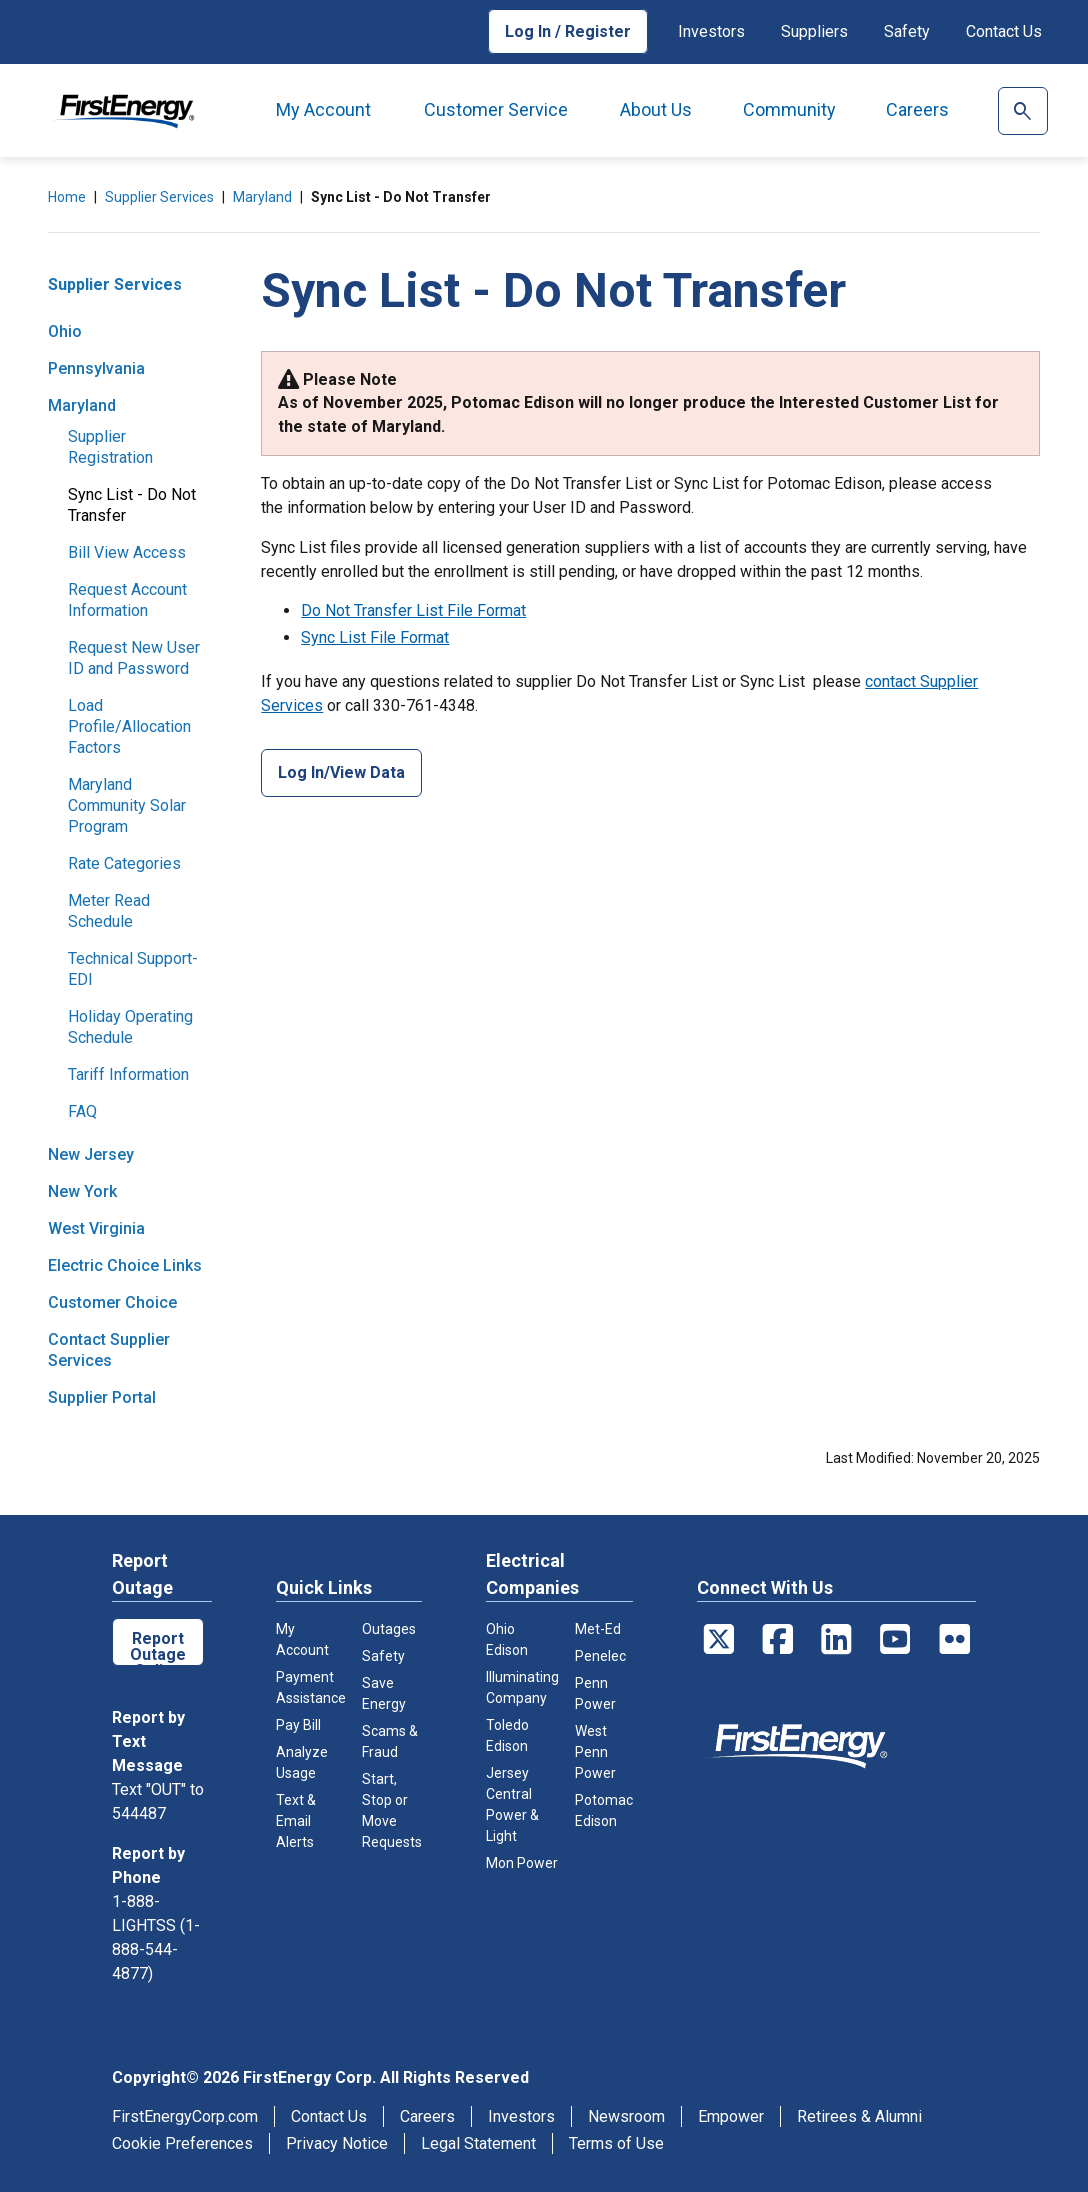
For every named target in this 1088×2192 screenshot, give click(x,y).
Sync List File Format (375, 637)
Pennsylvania (96, 368)
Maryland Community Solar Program (127, 805)
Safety (907, 31)
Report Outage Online (158, 1647)
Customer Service (496, 109)
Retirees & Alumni (859, 2116)
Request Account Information (127, 600)
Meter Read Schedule (109, 911)
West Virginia (96, 1228)
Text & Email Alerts (296, 1821)
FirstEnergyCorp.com (185, 2116)
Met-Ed (598, 1629)
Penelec (600, 1656)
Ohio (65, 331)
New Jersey (91, 1154)
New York (82, 1191)
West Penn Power (595, 1752)
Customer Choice (112, 1302)
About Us (656, 109)
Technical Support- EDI (133, 969)
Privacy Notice (337, 2143)
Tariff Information (128, 1074)
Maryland (262, 197)
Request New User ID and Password (134, 658)
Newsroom (626, 2116)
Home (67, 197)
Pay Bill (298, 1725)
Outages (389, 1629)
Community (789, 109)
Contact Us (1004, 31)
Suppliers (814, 31)
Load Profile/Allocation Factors (129, 726)
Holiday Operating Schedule (130, 1027)
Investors (711, 31)
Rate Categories (124, 863)
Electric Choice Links (125, 1265)
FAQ (82, 1111)
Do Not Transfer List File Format (413, 610)
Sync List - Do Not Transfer (132, 505)
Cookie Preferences (182, 2143)
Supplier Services (159, 197)
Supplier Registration (110, 447)
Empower (731, 2116)
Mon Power (522, 1863)
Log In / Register (568, 31)
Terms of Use (616, 2143)
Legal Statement (478, 2143)
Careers (917, 109)
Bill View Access (127, 552)
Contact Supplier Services (109, 1350)
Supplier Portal (102, 1397)
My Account (323, 109)
